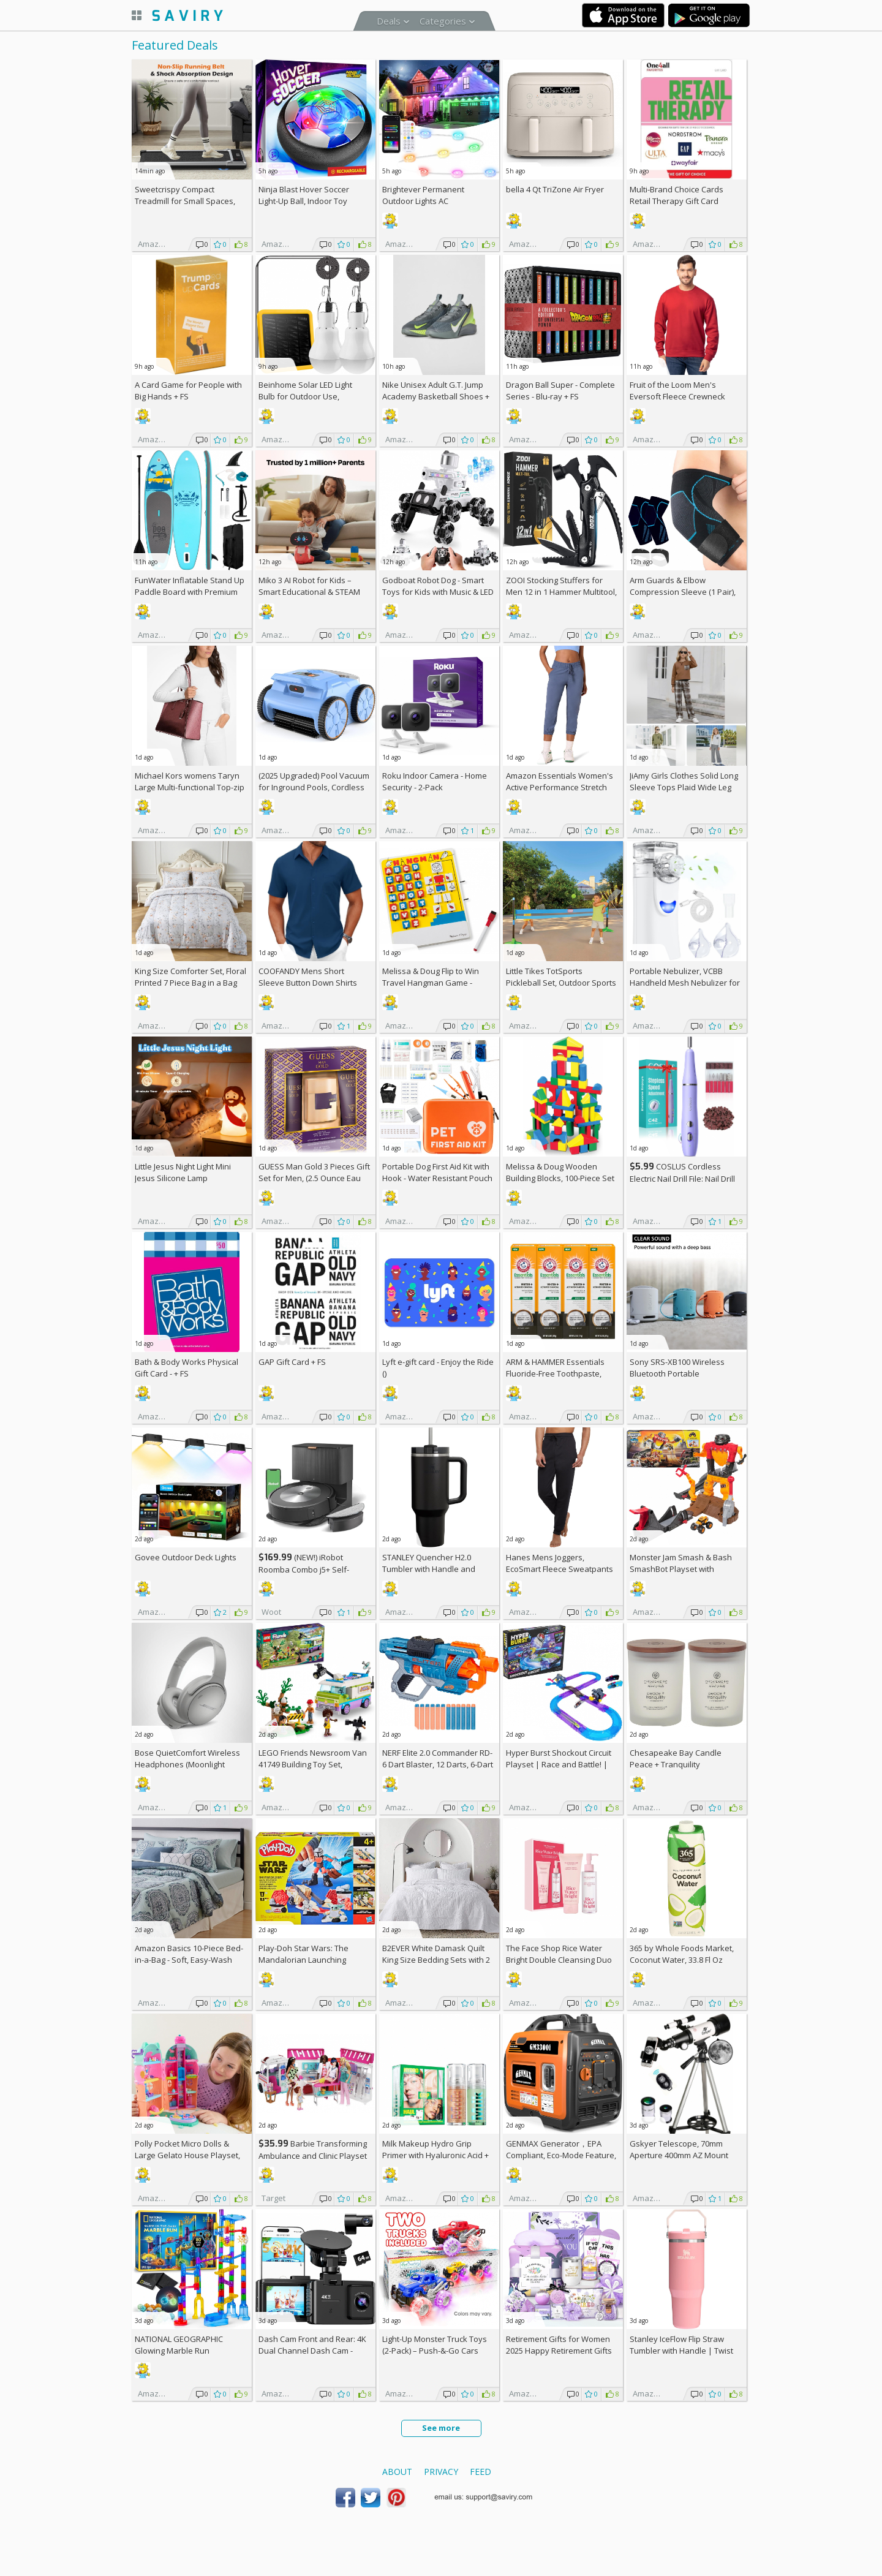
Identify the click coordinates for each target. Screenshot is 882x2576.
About (397, 2471)
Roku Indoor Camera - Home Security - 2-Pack (434, 781)
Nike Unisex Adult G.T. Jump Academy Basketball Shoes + (435, 396)
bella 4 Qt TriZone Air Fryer (555, 189)
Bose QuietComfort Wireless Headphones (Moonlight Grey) (187, 1764)
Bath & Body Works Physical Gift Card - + (186, 1367)
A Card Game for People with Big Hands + (188, 390)
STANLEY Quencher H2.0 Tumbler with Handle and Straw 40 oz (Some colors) (429, 1569)
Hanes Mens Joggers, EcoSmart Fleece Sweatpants (559, 1563)
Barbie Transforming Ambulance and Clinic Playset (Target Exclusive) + (312, 2155)
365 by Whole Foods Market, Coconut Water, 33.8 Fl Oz (682, 1954)
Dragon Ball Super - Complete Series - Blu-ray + (560, 390)
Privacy (441, 2471)
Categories (443, 21)
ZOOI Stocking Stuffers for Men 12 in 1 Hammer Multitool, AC (561, 592)
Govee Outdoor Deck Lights (185, 1557)
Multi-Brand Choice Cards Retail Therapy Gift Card (676, 195)
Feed (480, 2471)
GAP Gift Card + (292, 1361)
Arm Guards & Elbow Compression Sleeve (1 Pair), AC (683, 592)
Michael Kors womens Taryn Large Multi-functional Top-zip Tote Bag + (189, 787)
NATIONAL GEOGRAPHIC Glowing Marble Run (179, 2344)
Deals (389, 21)
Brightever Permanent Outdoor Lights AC (423, 195)
